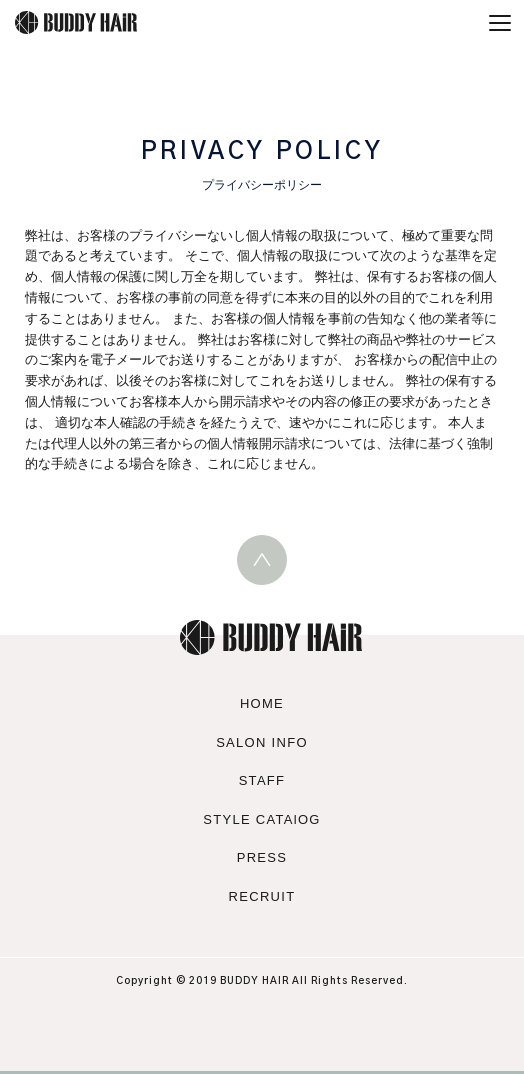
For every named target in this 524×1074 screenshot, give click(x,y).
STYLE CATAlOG (262, 819)
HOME (262, 703)
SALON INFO (262, 742)
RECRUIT (262, 896)
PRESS (262, 857)
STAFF (262, 780)
